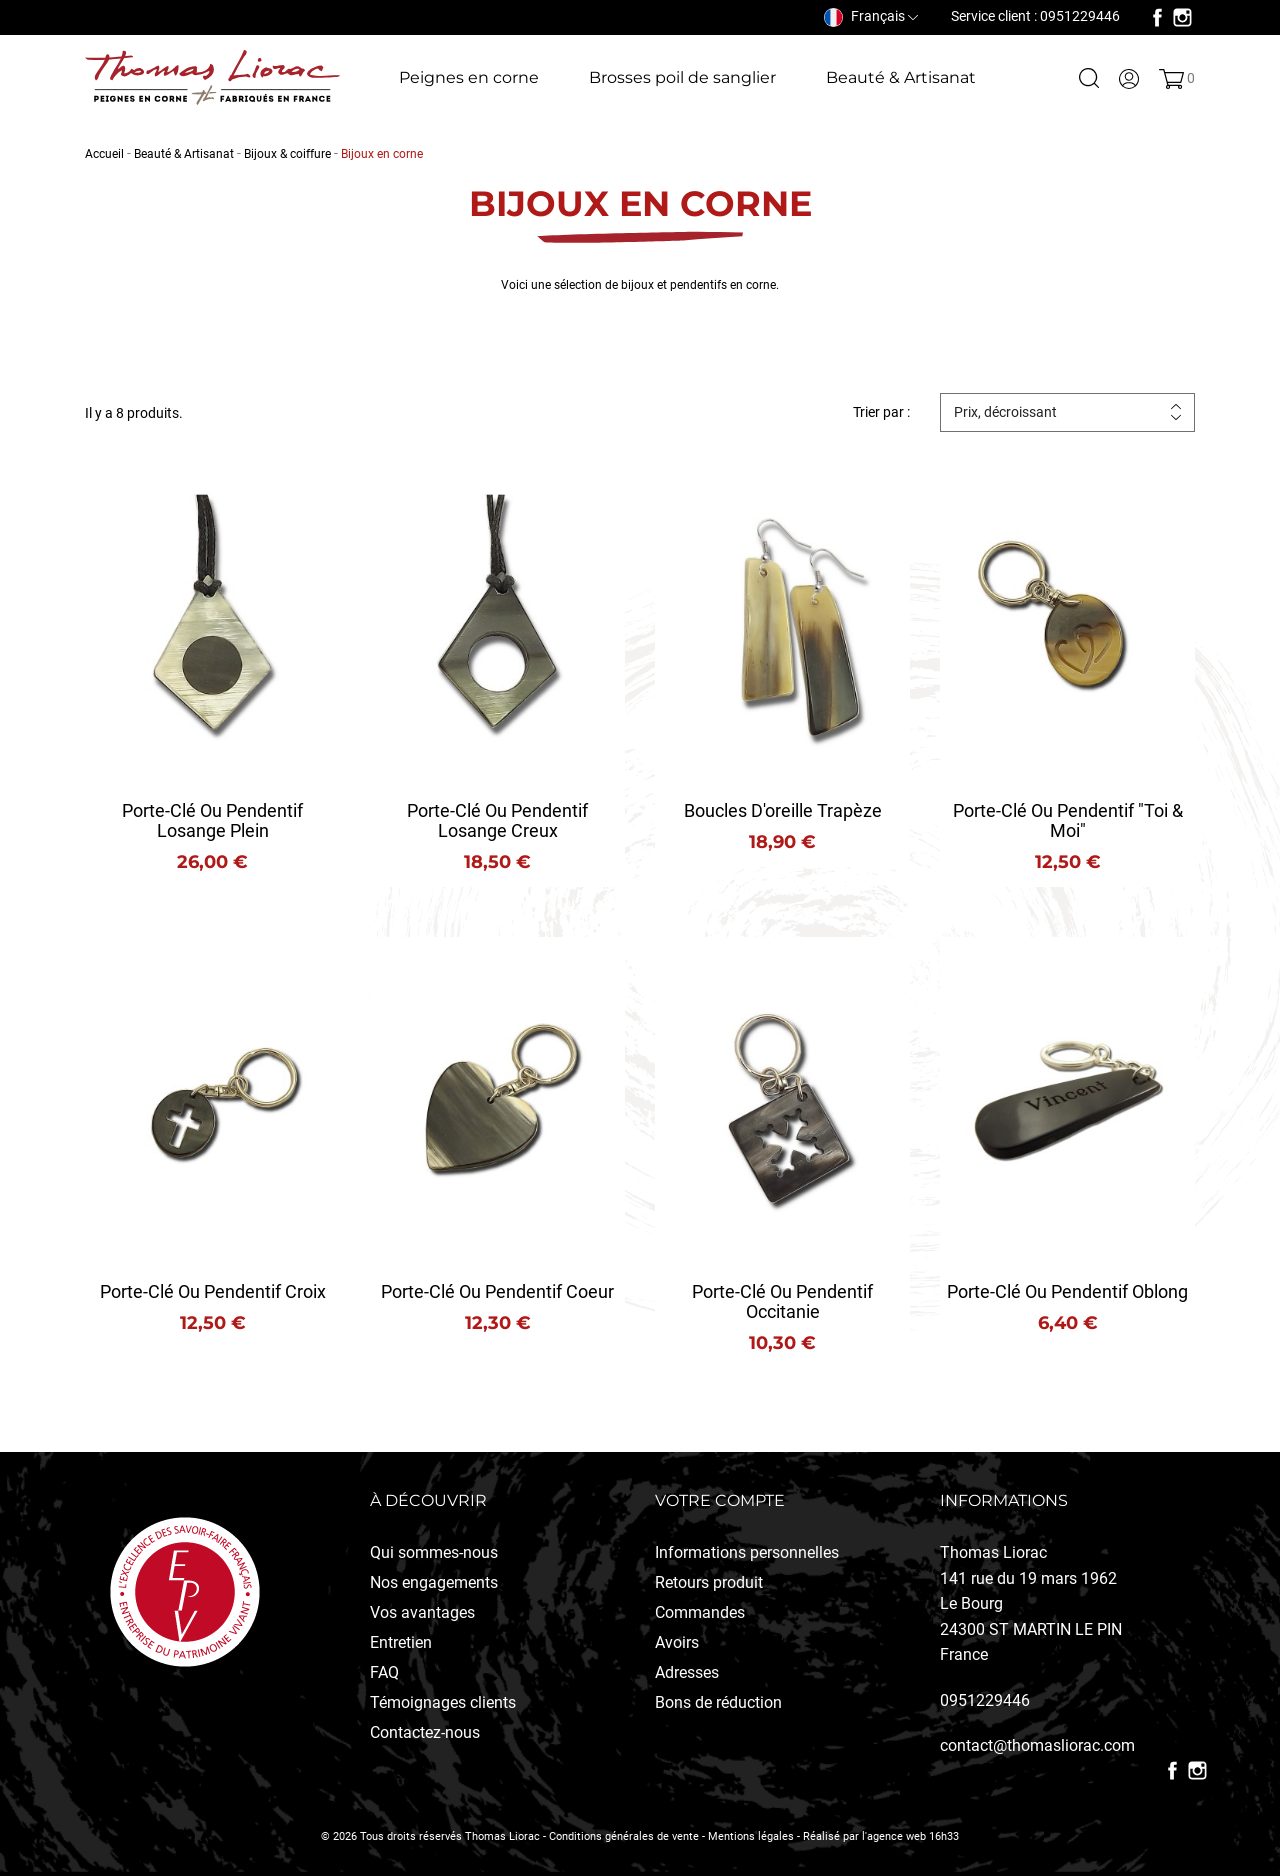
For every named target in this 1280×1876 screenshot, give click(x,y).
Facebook (1157, 17)
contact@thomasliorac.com (1037, 1745)
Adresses (687, 1672)
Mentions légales (751, 1836)
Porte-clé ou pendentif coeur (497, 1291)
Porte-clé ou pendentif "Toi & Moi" (1068, 820)
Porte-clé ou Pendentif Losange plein (212, 820)
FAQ (384, 1672)
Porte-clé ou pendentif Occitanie (782, 1301)
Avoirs (677, 1642)
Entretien (401, 1642)
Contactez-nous (425, 1732)
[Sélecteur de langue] (871, 16)
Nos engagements (434, 1582)
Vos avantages (422, 1612)
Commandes (700, 1612)
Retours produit (709, 1582)
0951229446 (985, 1700)
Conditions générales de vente (624, 1836)
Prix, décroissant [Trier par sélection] (1005, 412)
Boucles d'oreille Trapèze (783, 810)
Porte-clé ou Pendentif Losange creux (497, 820)
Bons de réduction (718, 1702)
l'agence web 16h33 (910, 1836)
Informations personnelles (747, 1552)
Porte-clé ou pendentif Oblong (1067, 1291)
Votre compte (720, 1500)
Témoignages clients (443, 1702)
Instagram (1182, 17)
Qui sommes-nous (434, 1552)
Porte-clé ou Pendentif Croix (213, 1291)
